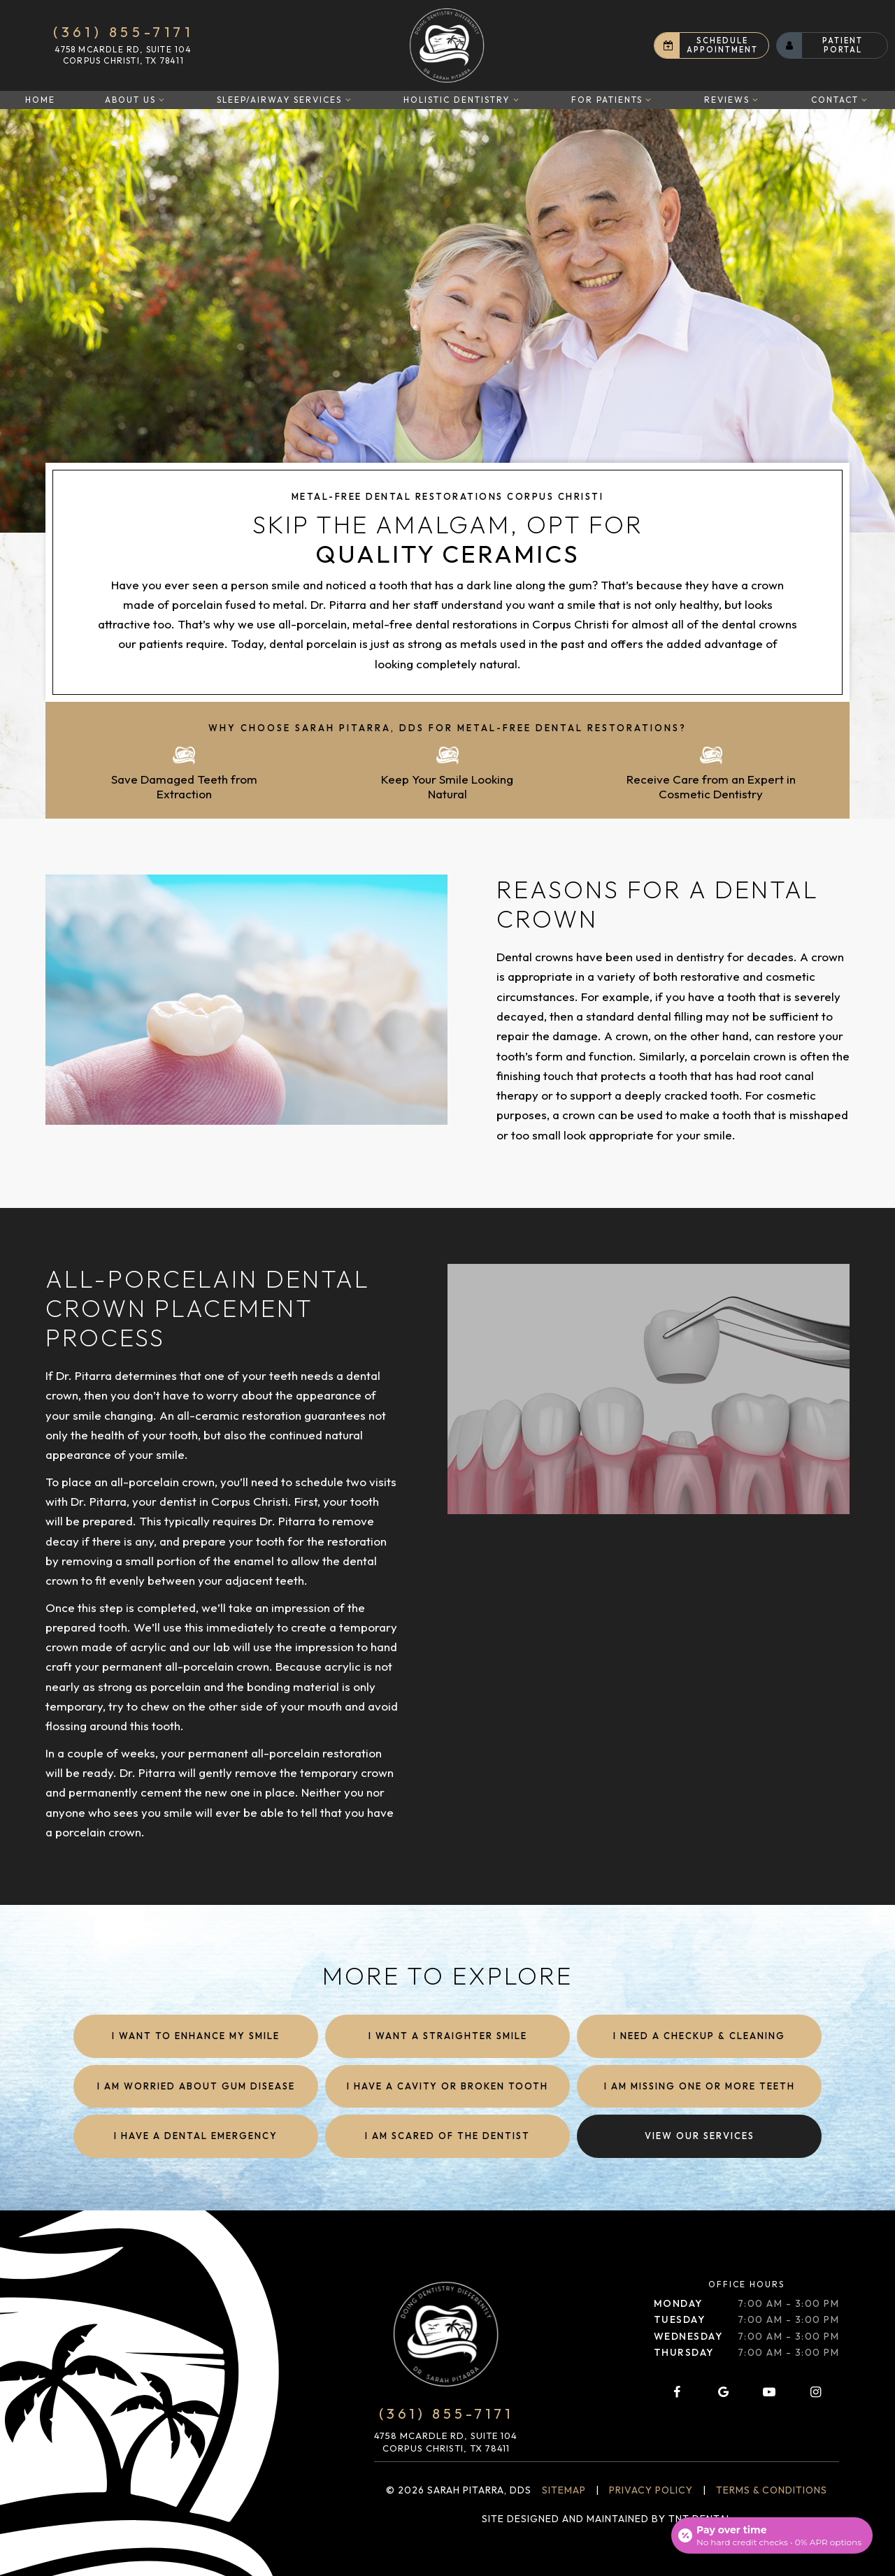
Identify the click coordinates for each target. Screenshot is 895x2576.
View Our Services (699, 2135)
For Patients (612, 99)
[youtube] (769, 2392)
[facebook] (677, 2392)
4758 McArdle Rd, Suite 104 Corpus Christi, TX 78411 (123, 55)
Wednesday (688, 2336)
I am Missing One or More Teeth (699, 2086)
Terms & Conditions (771, 2490)
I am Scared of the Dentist (447, 2135)
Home (40, 99)
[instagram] (816, 2392)
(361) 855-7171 (123, 32)
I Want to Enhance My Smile (196, 2035)
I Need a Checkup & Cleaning (699, 2035)
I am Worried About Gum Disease (196, 2086)
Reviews (732, 99)
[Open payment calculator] (772, 2535)
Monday (678, 2303)
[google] (723, 2392)
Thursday (684, 2352)
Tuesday (680, 2319)
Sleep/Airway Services (285, 99)
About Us (136, 99)
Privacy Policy (651, 2490)
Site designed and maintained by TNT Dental (607, 2518)
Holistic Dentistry (462, 99)
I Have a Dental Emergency (196, 2135)
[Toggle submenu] (162, 100)
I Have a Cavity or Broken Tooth (447, 2086)
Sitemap (564, 2490)
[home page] (446, 45)
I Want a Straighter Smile (447, 2035)
